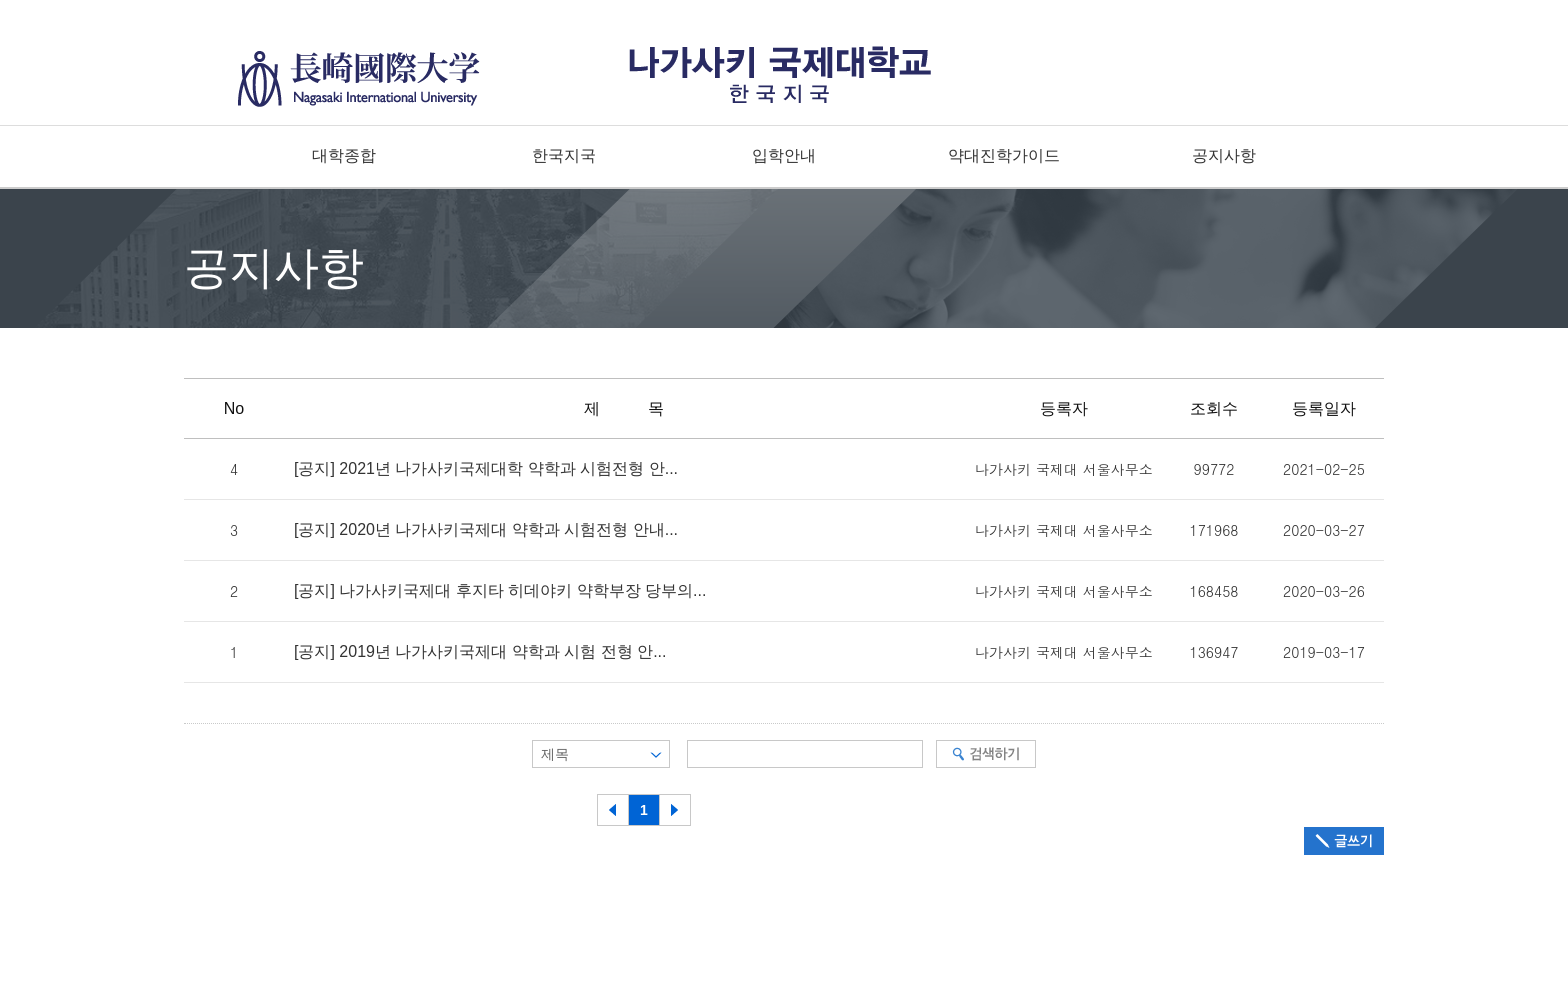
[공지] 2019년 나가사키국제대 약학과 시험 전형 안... (480, 652)
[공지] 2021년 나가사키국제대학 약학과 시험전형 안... (486, 469)
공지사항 (1224, 155)
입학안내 (784, 155)
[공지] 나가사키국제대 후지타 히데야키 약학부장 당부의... (500, 591)
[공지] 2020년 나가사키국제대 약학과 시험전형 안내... (486, 530)
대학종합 (344, 155)
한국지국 (564, 155)
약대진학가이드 (1004, 155)
